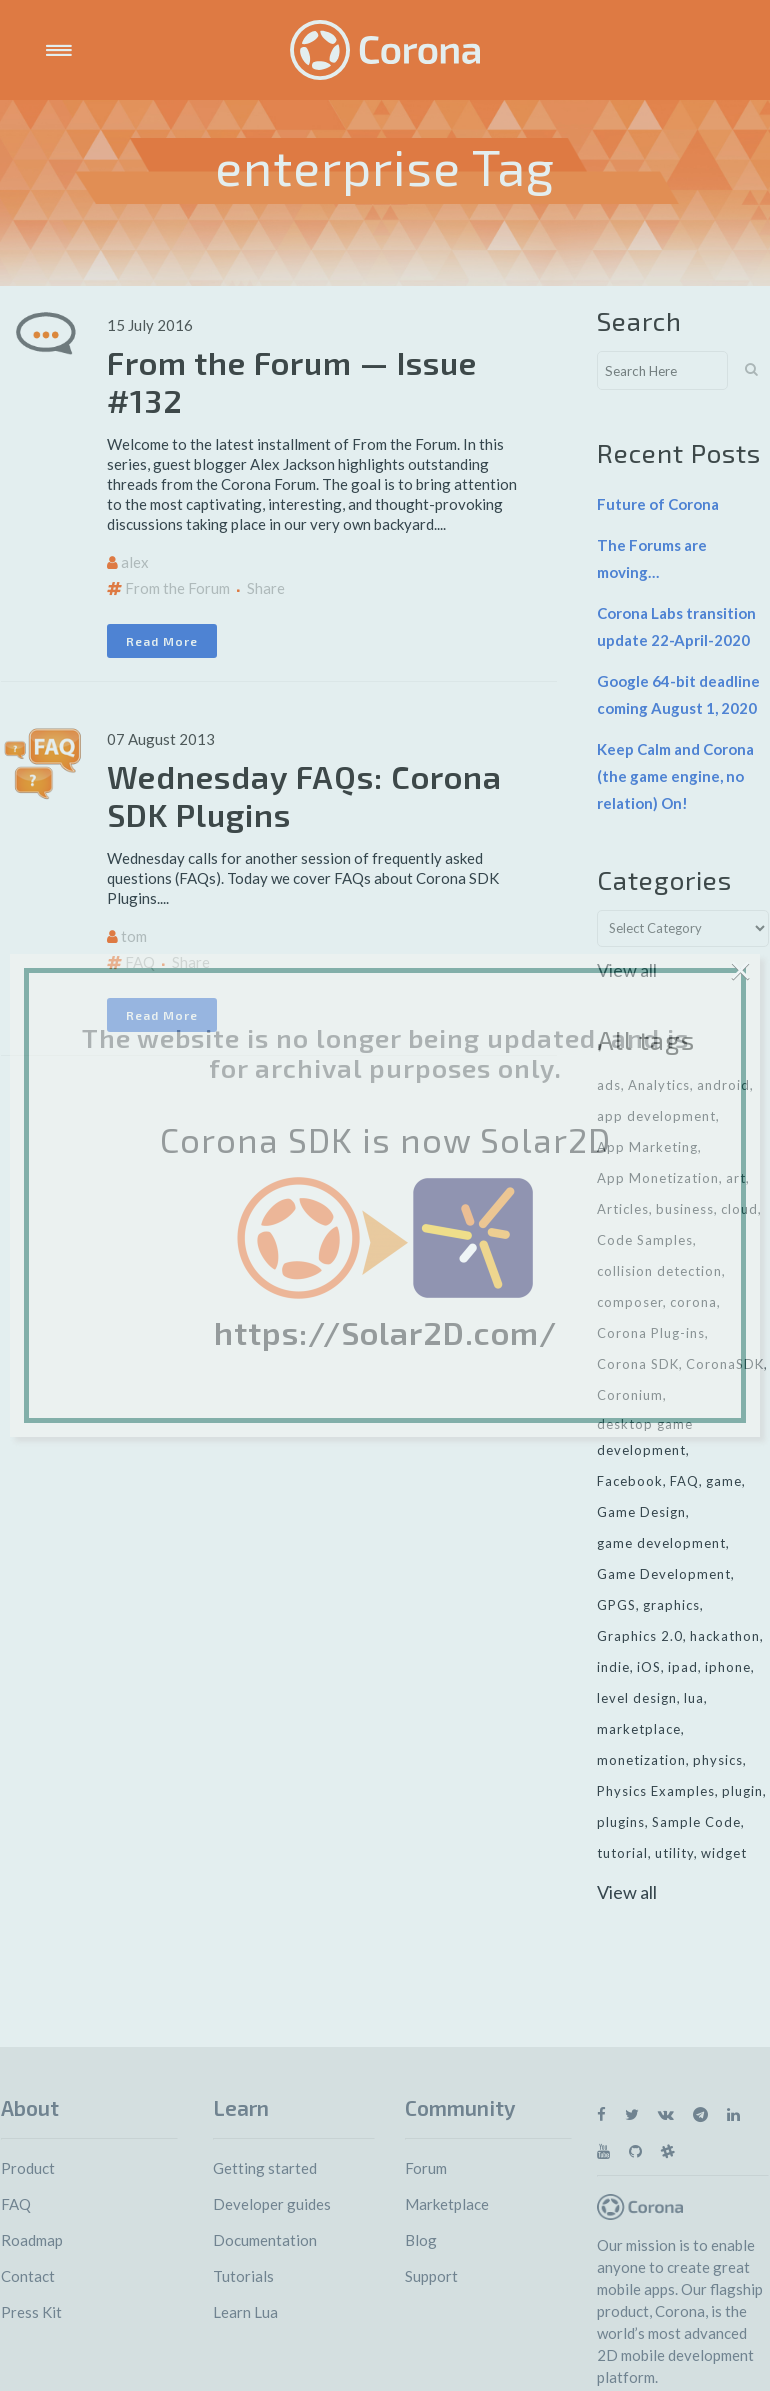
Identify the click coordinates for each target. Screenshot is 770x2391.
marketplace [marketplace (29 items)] (639, 1729)
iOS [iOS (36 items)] (649, 1667)
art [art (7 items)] (736, 1178)
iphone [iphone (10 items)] (728, 1667)
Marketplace (447, 2204)
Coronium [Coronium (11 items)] (630, 1395)
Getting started (265, 2168)
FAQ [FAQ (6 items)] (684, 1481)
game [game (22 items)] (724, 1481)
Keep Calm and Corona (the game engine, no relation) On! (675, 776)
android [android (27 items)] (723, 1085)
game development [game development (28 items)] (661, 1543)
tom (134, 936)
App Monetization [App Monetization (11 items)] (658, 1178)
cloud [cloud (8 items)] (739, 1209)
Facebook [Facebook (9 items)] (630, 1481)
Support (431, 2276)
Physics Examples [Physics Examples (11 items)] (656, 1791)
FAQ (140, 962)
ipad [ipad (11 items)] (683, 1667)
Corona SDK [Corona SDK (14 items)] (638, 1364)
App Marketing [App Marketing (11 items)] (647, 1147)
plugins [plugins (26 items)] (621, 1822)
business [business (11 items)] (685, 1209)
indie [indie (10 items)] (613, 1667)
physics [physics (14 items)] (718, 1760)
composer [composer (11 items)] (630, 1302)
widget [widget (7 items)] (724, 1853)
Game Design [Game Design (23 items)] (641, 1512)
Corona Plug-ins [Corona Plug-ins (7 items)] (651, 1333)
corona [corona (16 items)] (693, 1302)
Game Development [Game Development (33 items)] (664, 1574)
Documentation (265, 2240)
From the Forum (177, 588)
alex (135, 562)
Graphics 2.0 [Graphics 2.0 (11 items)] (640, 1636)
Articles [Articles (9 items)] (623, 1209)
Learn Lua (245, 2312)
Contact (28, 2276)
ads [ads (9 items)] (609, 1085)
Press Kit (31, 2312)
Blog (421, 2240)
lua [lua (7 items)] (694, 1698)
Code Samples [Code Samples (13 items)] (645, 1240)
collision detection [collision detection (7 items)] (659, 1271)
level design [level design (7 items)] (637, 1698)
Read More (162, 641)
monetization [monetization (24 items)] (641, 1760)
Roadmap (32, 2240)
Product (28, 2168)
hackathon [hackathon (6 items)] (725, 1636)
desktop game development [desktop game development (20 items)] (645, 1437)
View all (627, 970)
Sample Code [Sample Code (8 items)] (696, 1822)
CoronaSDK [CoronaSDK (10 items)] (725, 1364)
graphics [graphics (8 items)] (671, 1605)
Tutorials (243, 2276)
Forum (426, 2168)
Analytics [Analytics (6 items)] (659, 1085)
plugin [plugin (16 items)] (742, 1791)
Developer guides (272, 2204)
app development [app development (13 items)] (656, 1116)
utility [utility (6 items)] (674, 1853)
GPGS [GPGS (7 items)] (616, 1605)
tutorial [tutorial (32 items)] (622, 1853)
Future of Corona (658, 504)
